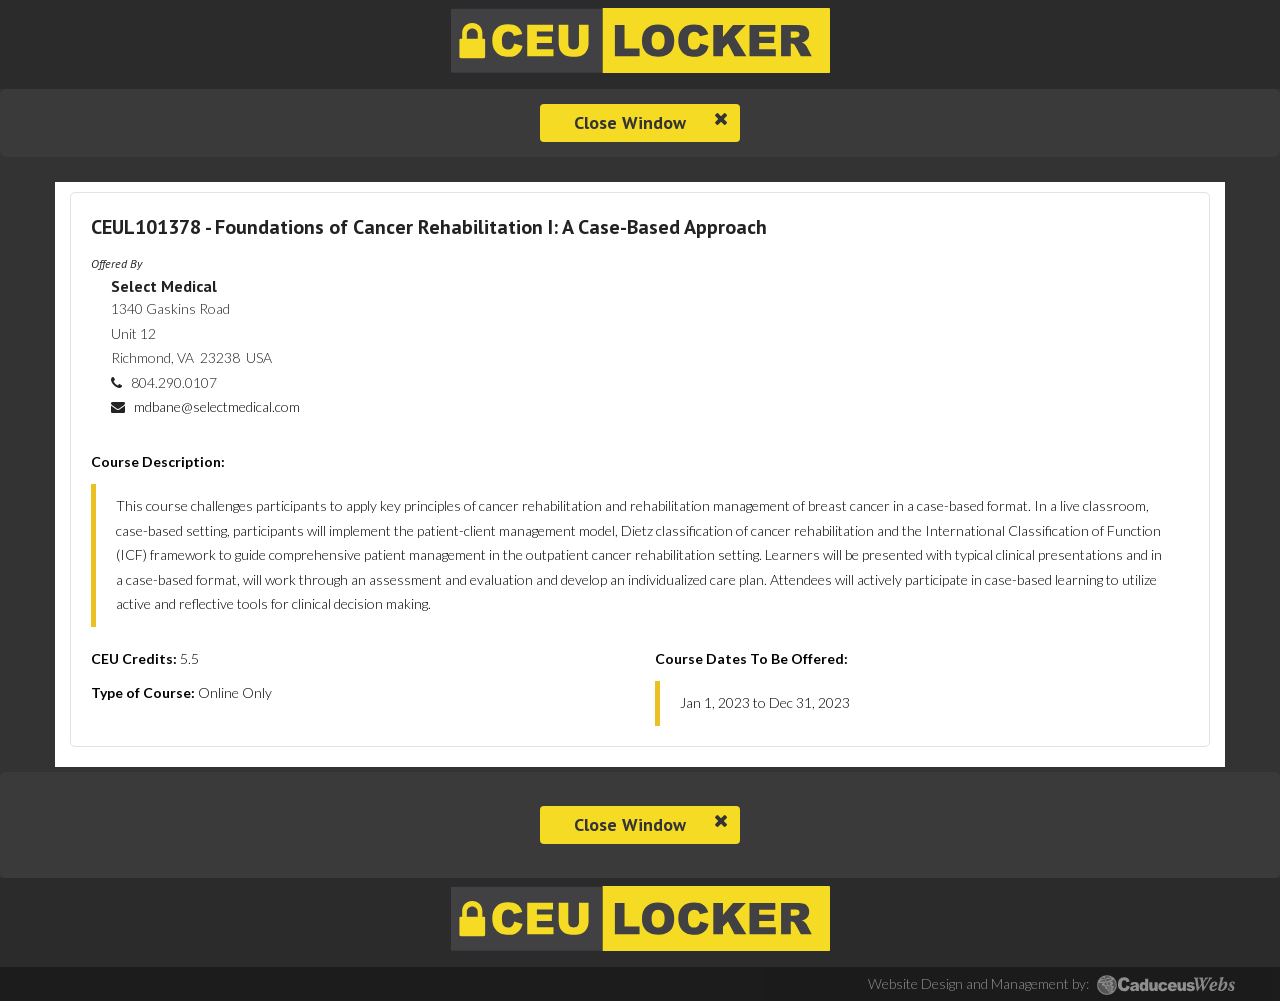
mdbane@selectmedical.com (217, 406)
